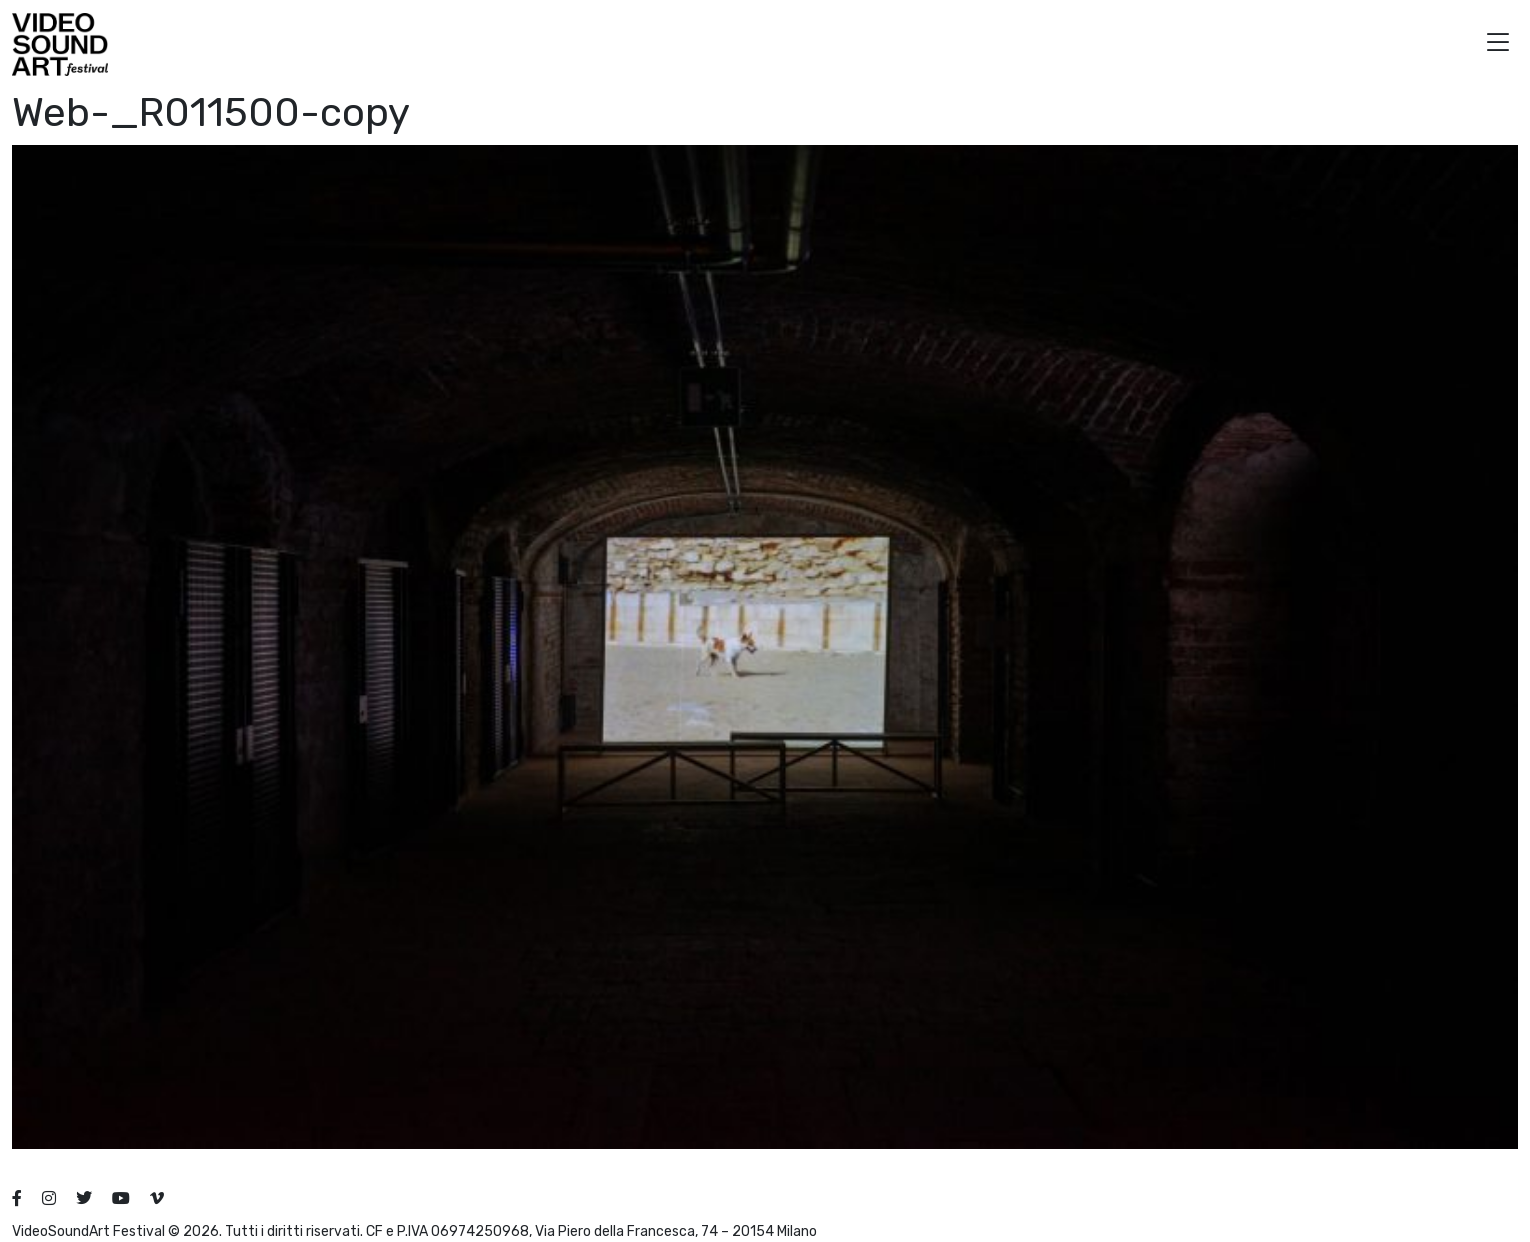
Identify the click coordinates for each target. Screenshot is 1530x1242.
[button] (1498, 44)
